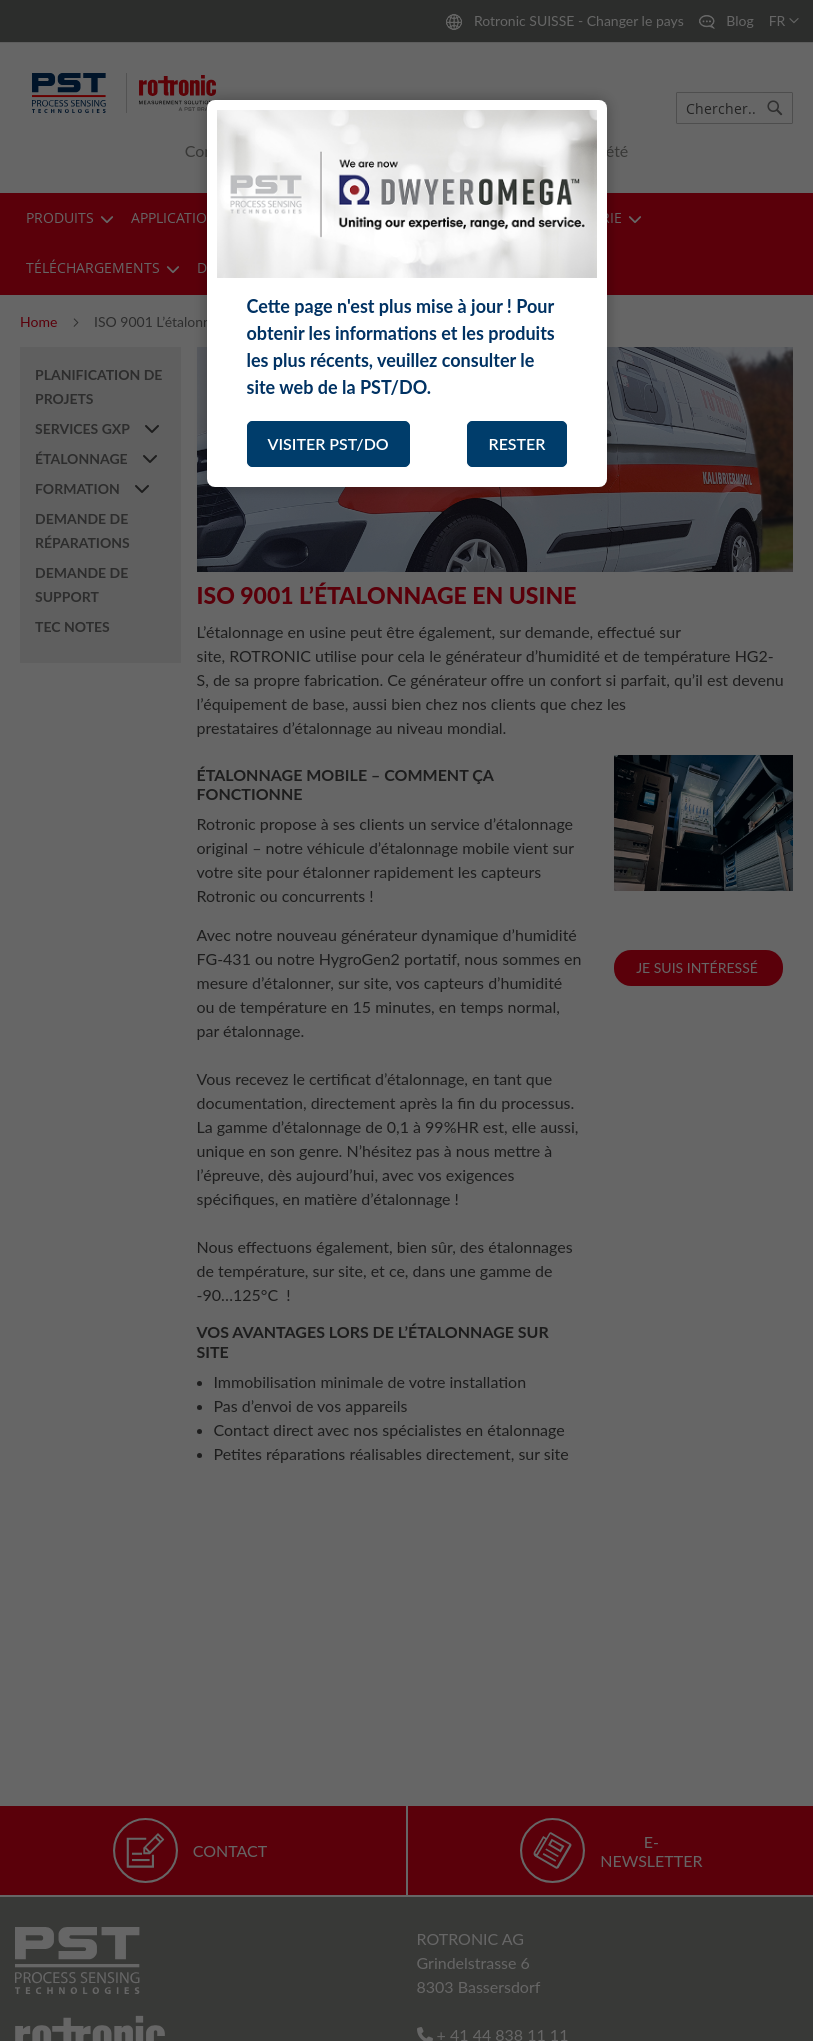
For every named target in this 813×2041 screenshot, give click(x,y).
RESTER (516, 443)
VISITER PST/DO (328, 443)
